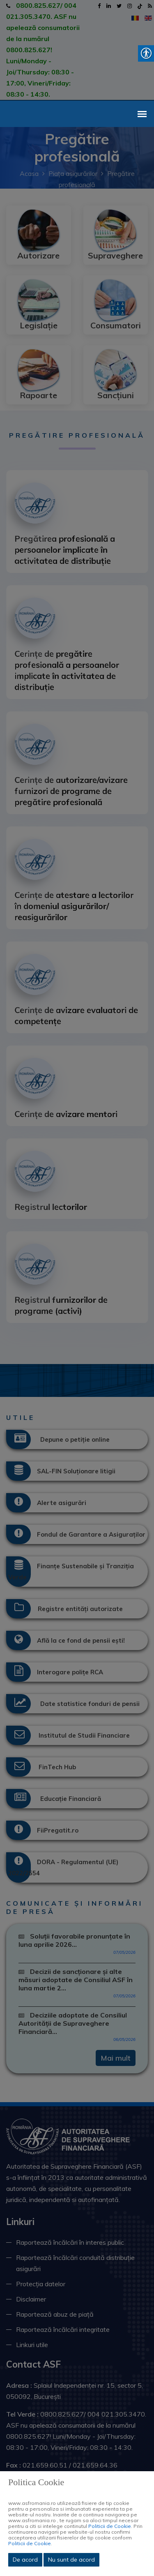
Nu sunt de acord (71, 2559)
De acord (25, 2559)
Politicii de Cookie (109, 2526)
